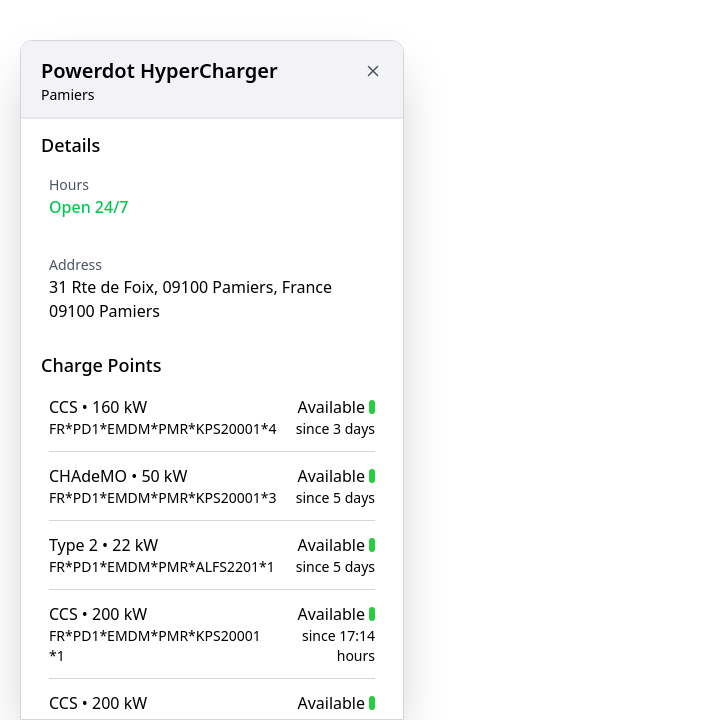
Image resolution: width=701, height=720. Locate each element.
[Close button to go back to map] (373, 71)
